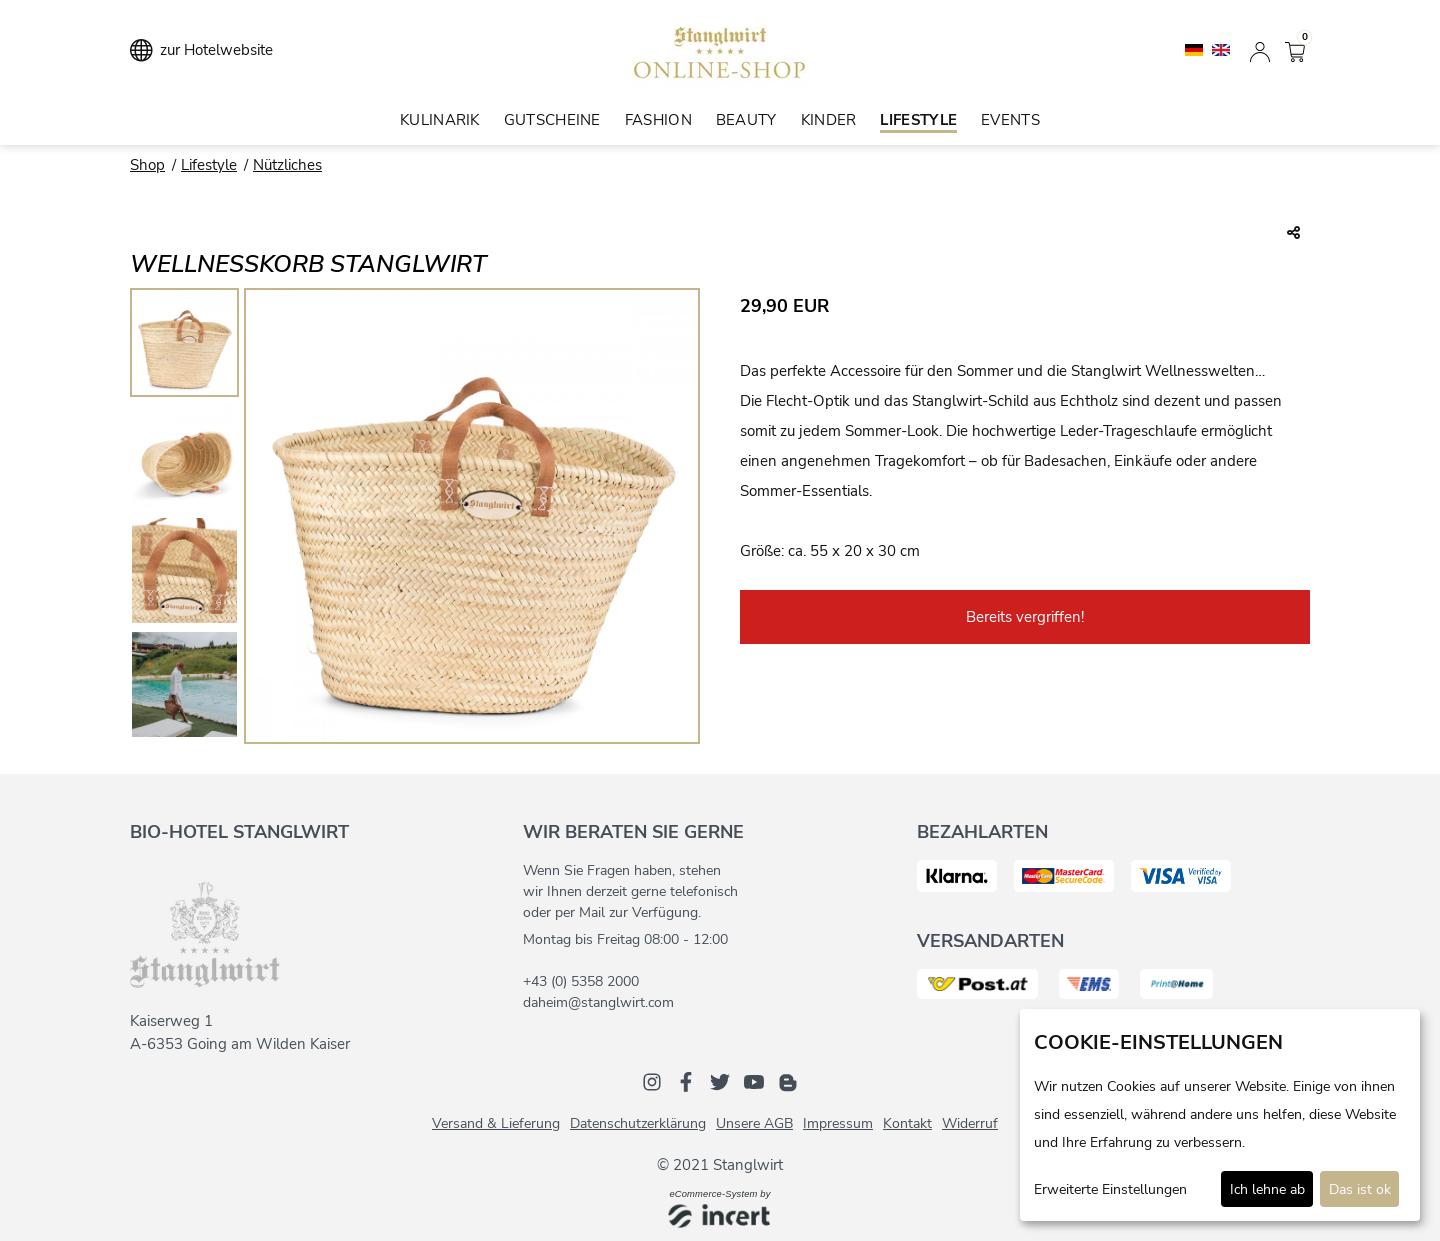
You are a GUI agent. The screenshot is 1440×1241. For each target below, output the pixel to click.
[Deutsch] (1196, 49)
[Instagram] (652, 1081)
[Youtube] (754, 1081)
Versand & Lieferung (496, 1123)
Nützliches (287, 165)
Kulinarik (440, 120)
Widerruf (970, 1123)
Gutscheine (552, 120)
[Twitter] (720, 1081)
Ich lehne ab (1267, 1189)
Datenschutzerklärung (638, 1123)
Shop (147, 165)
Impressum (838, 1123)
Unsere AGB (754, 1123)
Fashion (658, 120)
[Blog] (788, 1081)
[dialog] (1220, 1115)
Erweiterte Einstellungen (1110, 1189)
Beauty (746, 120)
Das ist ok (1360, 1189)
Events (1010, 120)
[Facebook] (686, 1081)
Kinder (829, 120)
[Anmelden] (1260, 50)
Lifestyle (918, 120)
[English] (1221, 49)
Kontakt (907, 1123)
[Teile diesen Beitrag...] (1293, 234)
